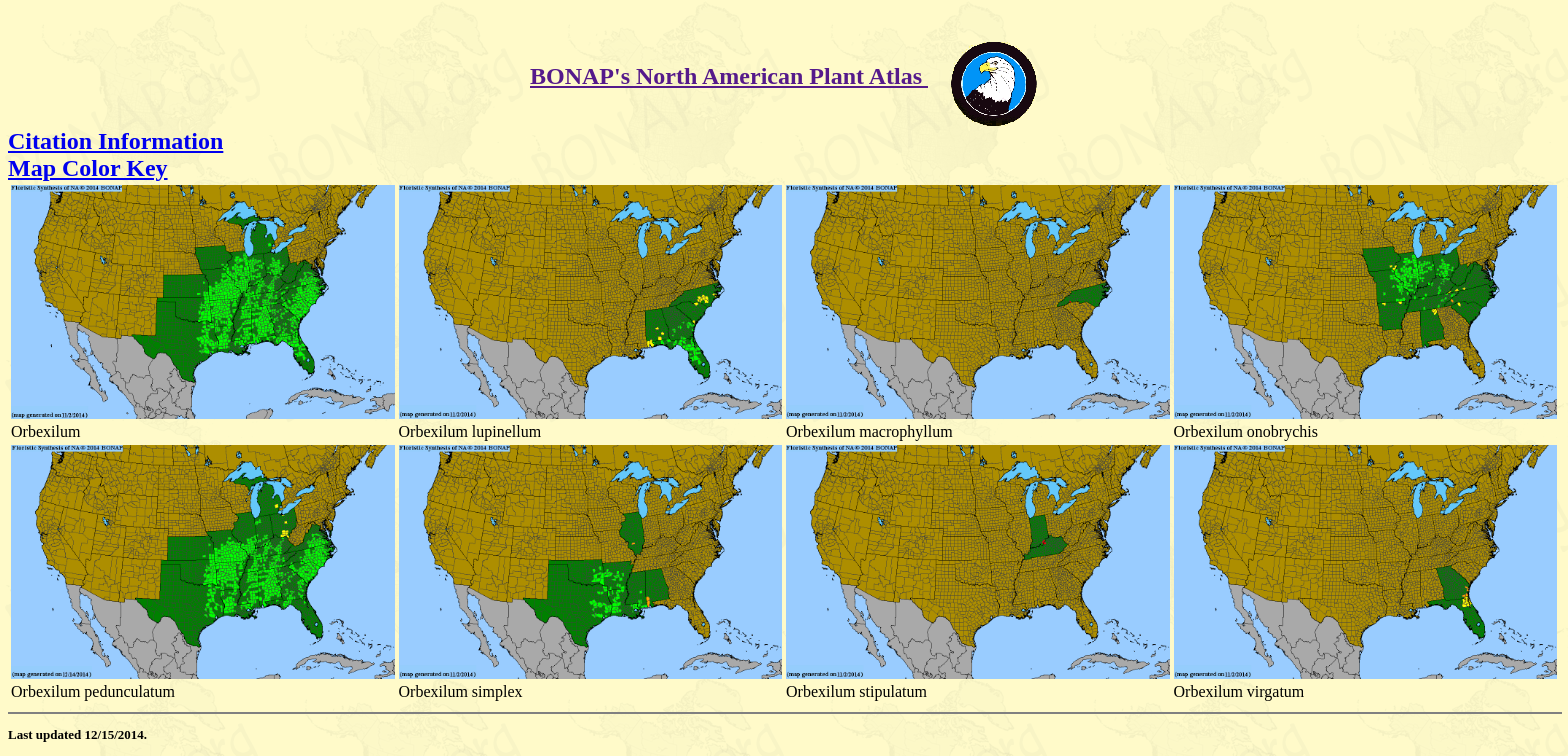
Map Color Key (88, 168)
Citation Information (115, 141)
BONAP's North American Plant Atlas (729, 76)
